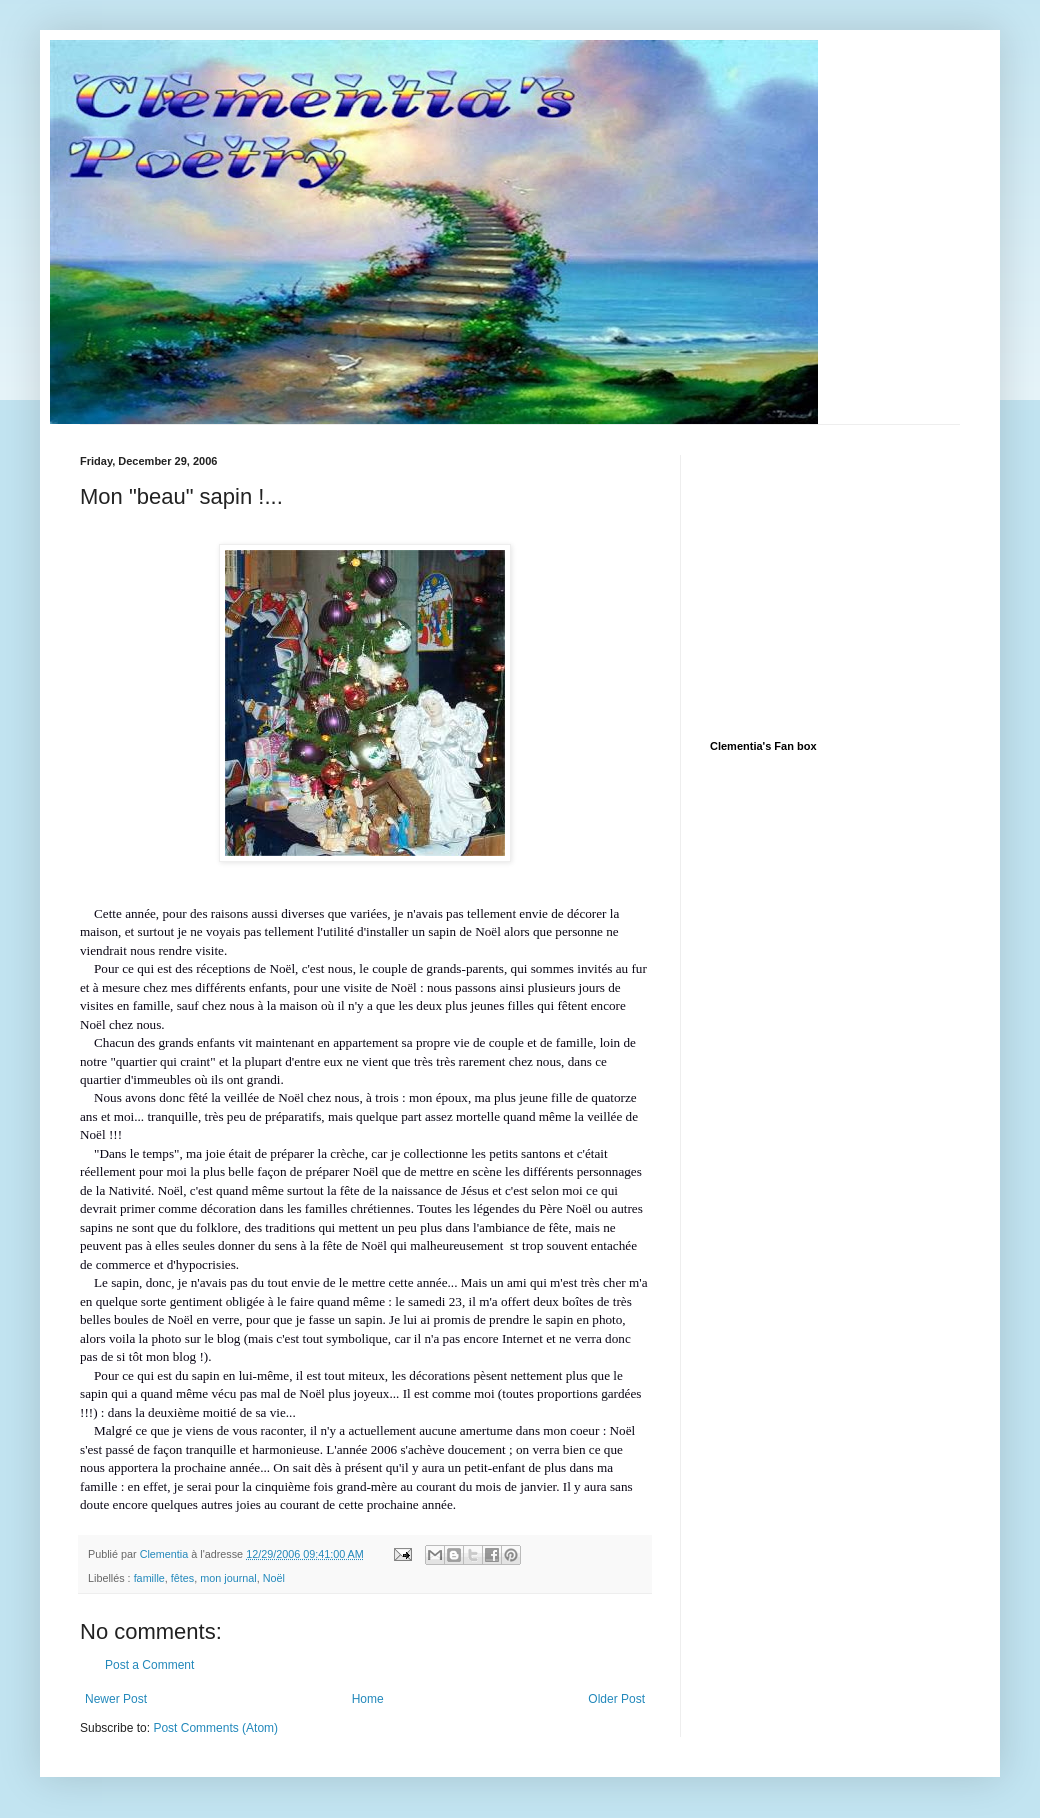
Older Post (616, 1699)
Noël (274, 1578)
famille (149, 1578)
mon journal (228, 1578)
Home (368, 1699)
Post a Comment (149, 1665)
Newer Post (116, 1699)
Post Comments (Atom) (215, 1728)
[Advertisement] (860, 580)
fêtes (182, 1578)
